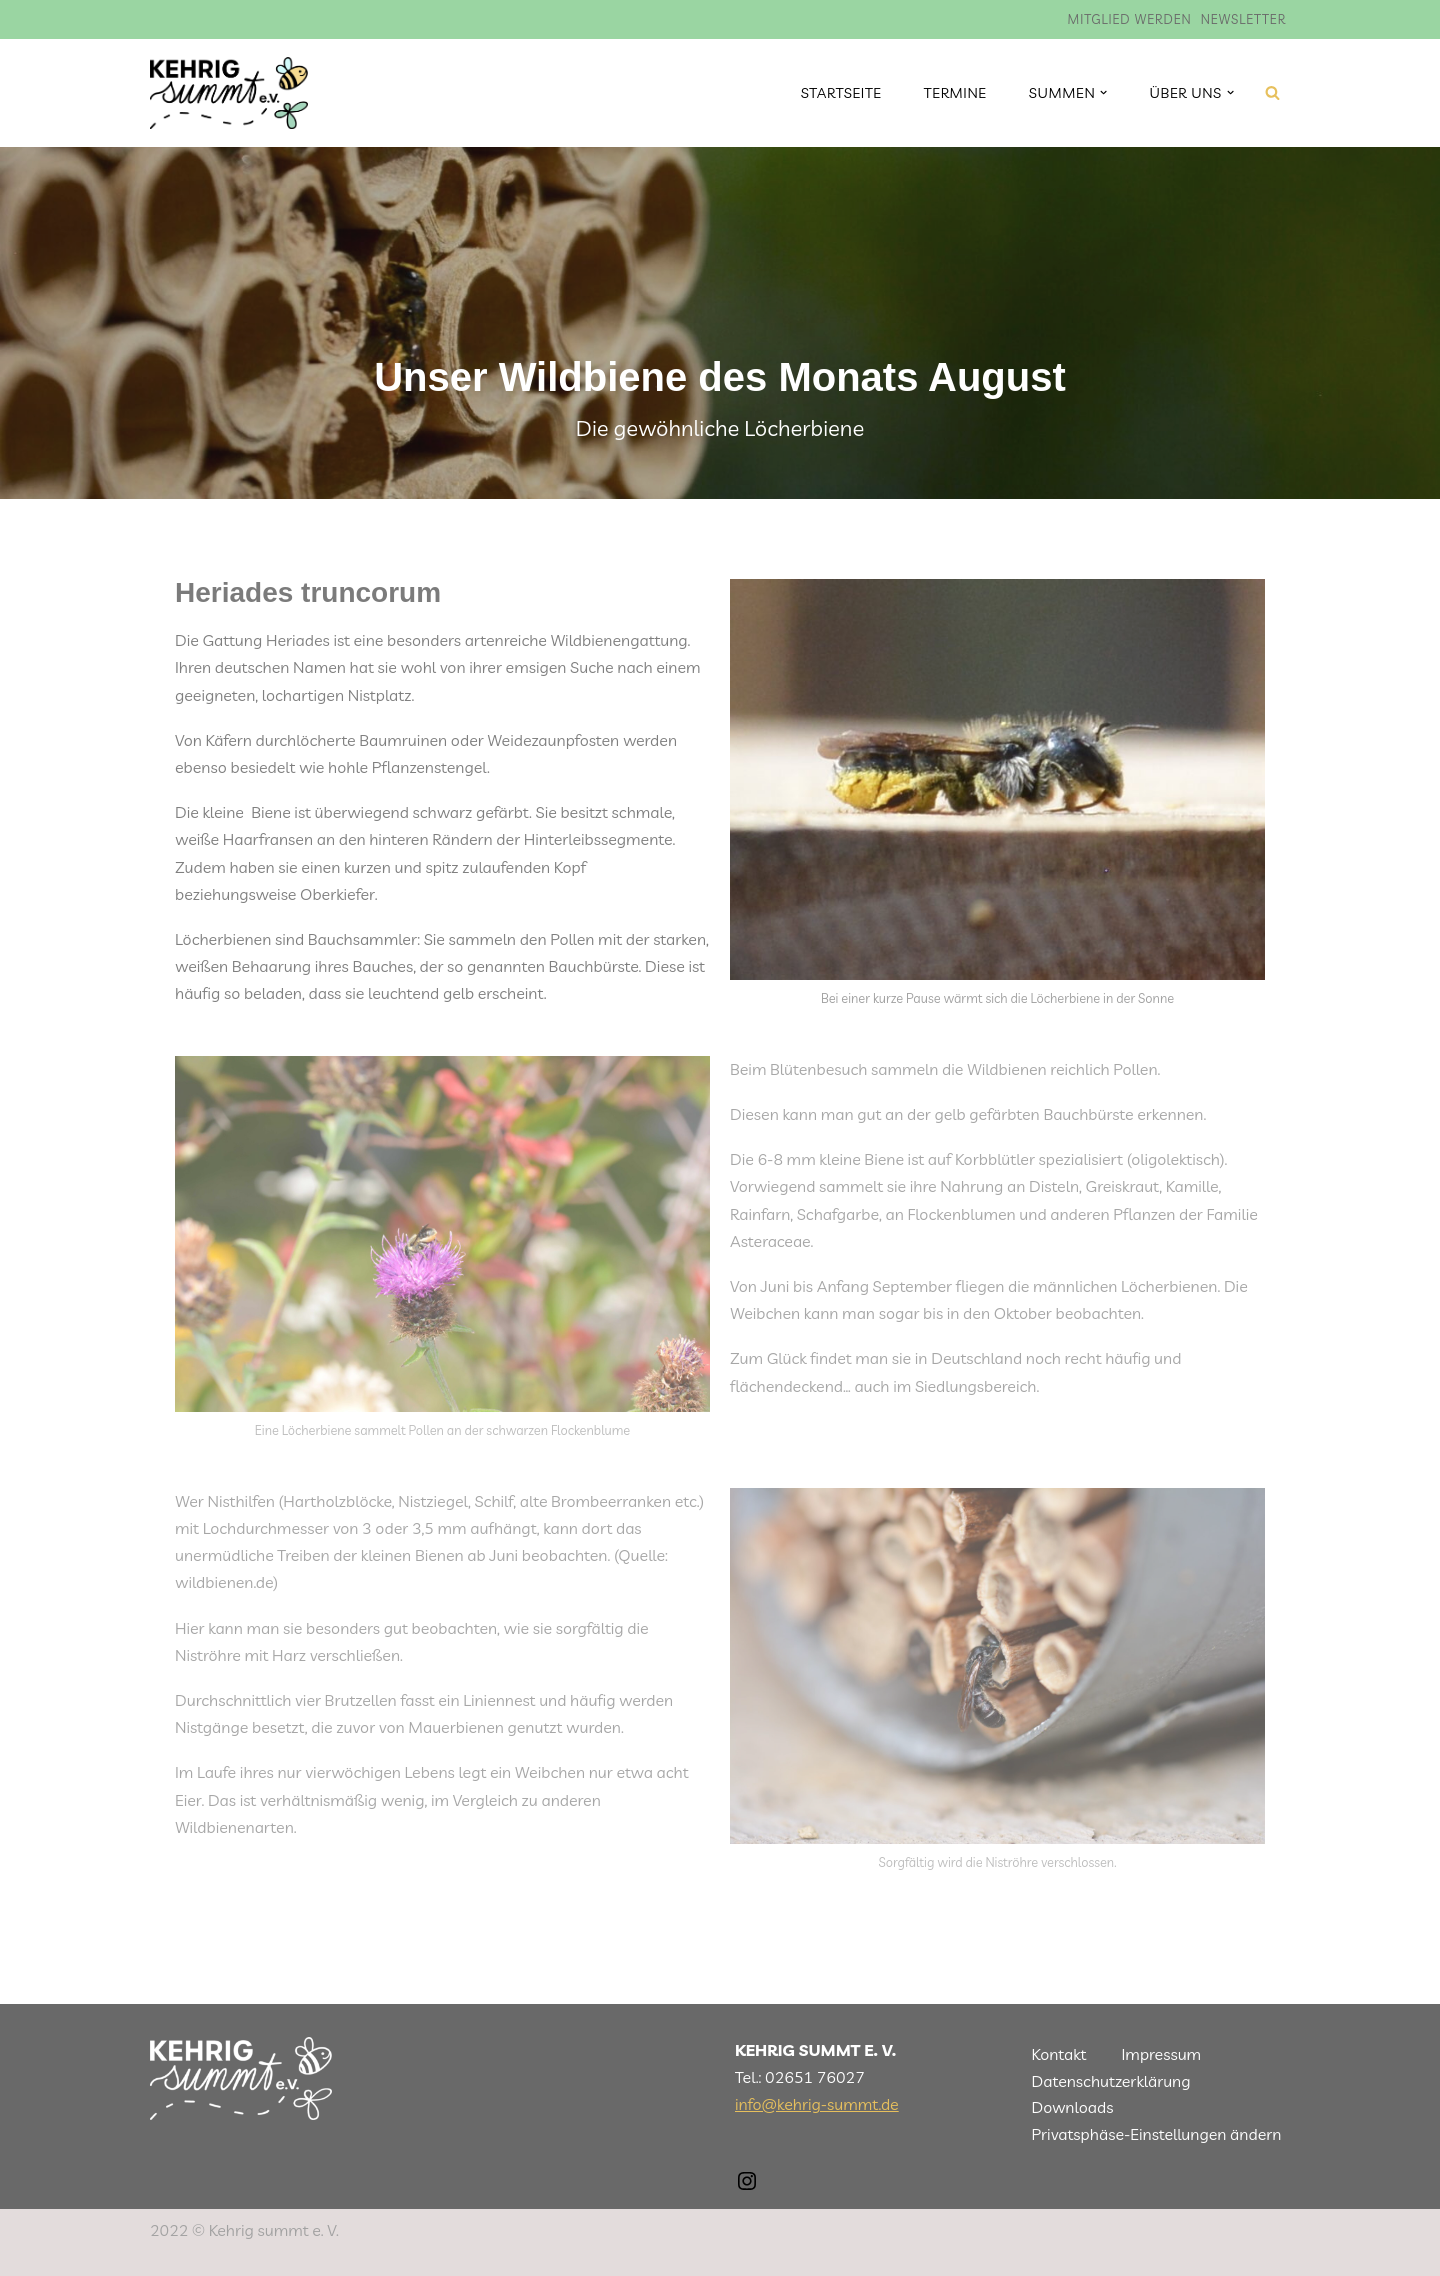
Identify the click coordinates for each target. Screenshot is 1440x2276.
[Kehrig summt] (229, 93)
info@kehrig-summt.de (817, 2104)
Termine (955, 93)
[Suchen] (1272, 92)
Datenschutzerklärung (1111, 2081)
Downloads (1073, 2107)
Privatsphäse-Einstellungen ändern (1157, 2134)
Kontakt (1059, 2054)
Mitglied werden (1130, 19)
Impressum (1161, 2054)
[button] (1103, 92)
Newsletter (1243, 19)
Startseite (841, 93)
